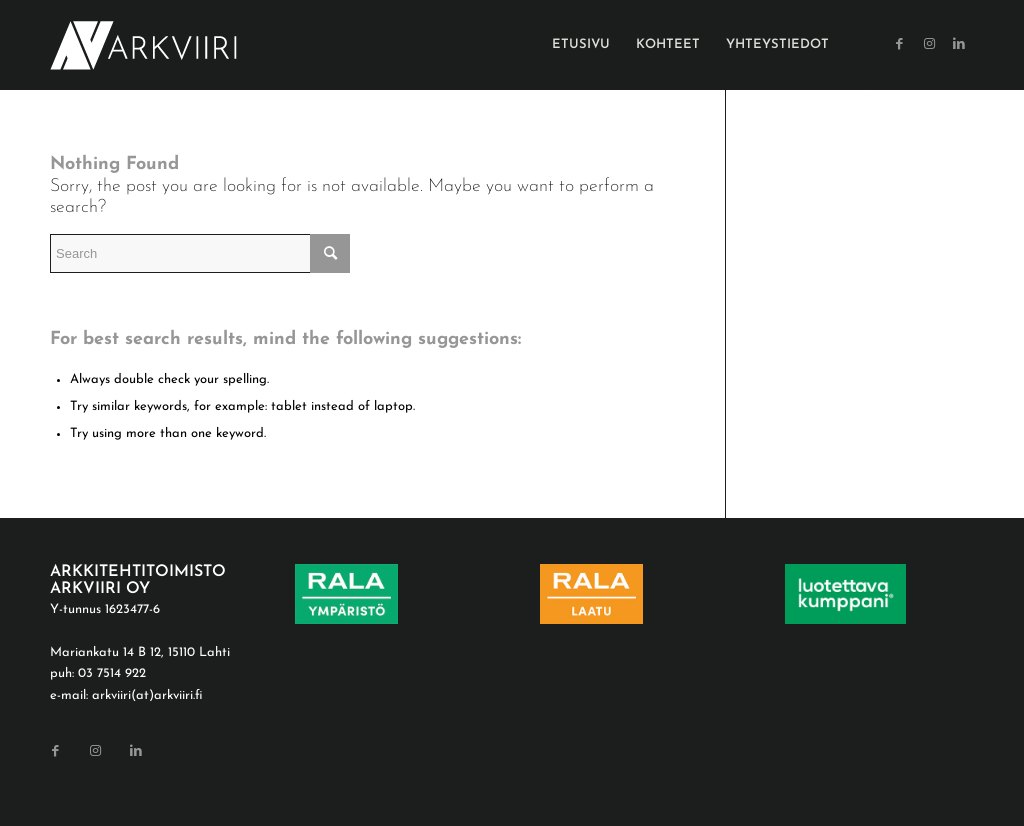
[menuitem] (581, 45)
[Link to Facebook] (899, 44)
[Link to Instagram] (929, 44)
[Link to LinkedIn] (959, 44)
